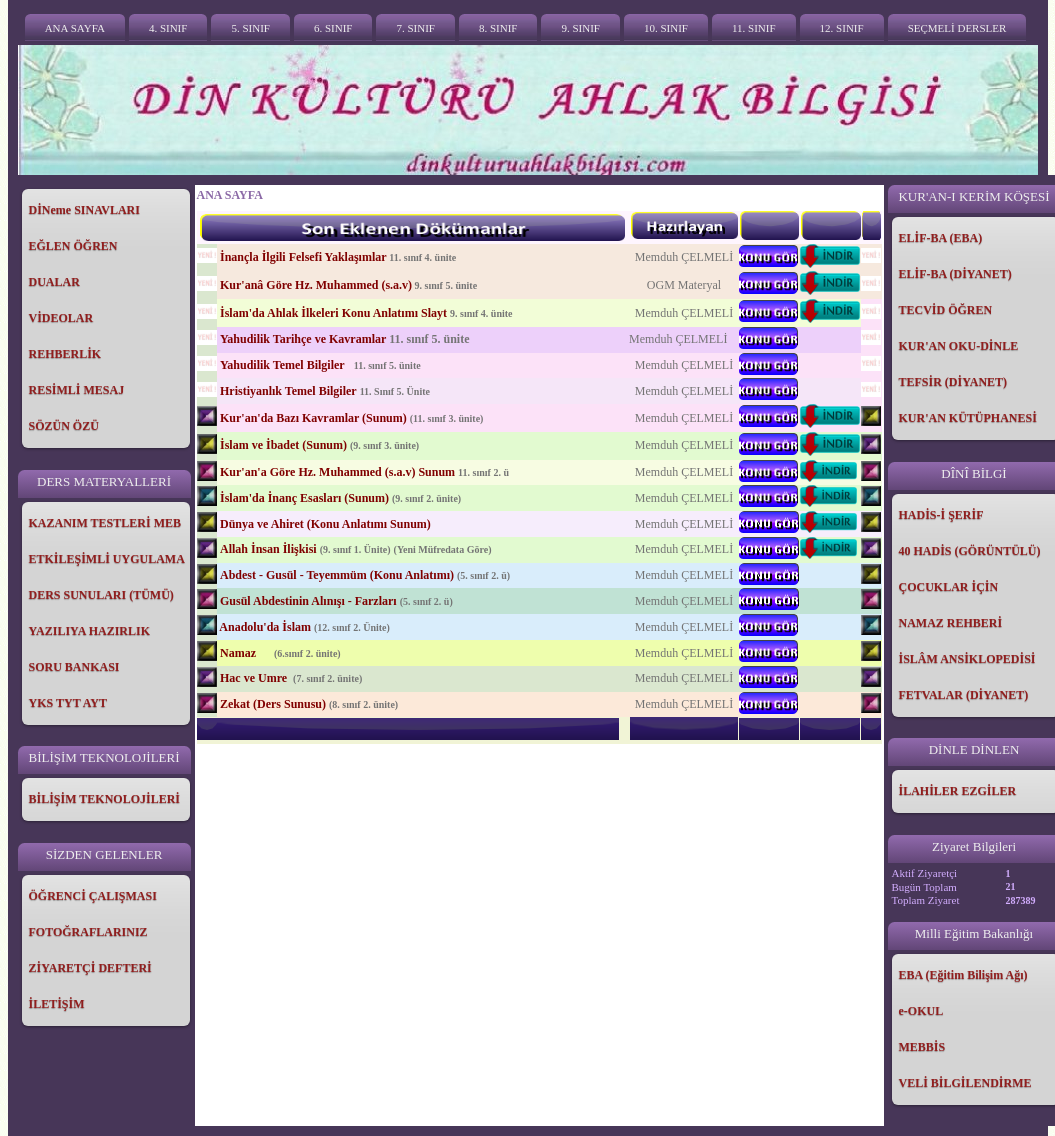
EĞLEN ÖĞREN (73, 246)
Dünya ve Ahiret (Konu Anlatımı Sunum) (325, 524)
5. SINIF (250, 28)
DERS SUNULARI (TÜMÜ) (101, 595)
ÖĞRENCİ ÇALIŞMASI (93, 896)
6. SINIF (333, 28)
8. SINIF (498, 28)
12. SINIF (842, 28)
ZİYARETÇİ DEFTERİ (90, 968)
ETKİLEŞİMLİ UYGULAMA (107, 559)
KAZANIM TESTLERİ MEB (105, 523)
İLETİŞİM (57, 1004)
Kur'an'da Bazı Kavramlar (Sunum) (313, 418)
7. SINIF (415, 28)
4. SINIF (168, 28)
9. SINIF (580, 28)
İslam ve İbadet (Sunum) (283, 445)
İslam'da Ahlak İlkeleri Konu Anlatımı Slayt (333, 313)
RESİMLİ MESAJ (77, 390)
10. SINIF (666, 28)
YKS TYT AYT (68, 703)
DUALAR (54, 282)
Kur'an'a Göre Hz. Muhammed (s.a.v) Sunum (337, 472)
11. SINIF (754, 28)
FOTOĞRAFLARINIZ (88, 932)
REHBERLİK (65, 354)
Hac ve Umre (255, 678)
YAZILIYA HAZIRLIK (90, 631)
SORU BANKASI (74, 667)
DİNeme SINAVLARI (84, 210)
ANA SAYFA (75, 28)
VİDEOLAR (61, 318)
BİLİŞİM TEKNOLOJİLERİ (105, 799)
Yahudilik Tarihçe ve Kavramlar (303, 339)
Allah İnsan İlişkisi (268, 549)
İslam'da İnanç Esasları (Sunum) (304, 498)
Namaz (239, 653)
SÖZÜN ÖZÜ (64, 426)
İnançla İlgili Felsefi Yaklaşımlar (303, 257)
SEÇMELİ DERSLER (957, 28)
